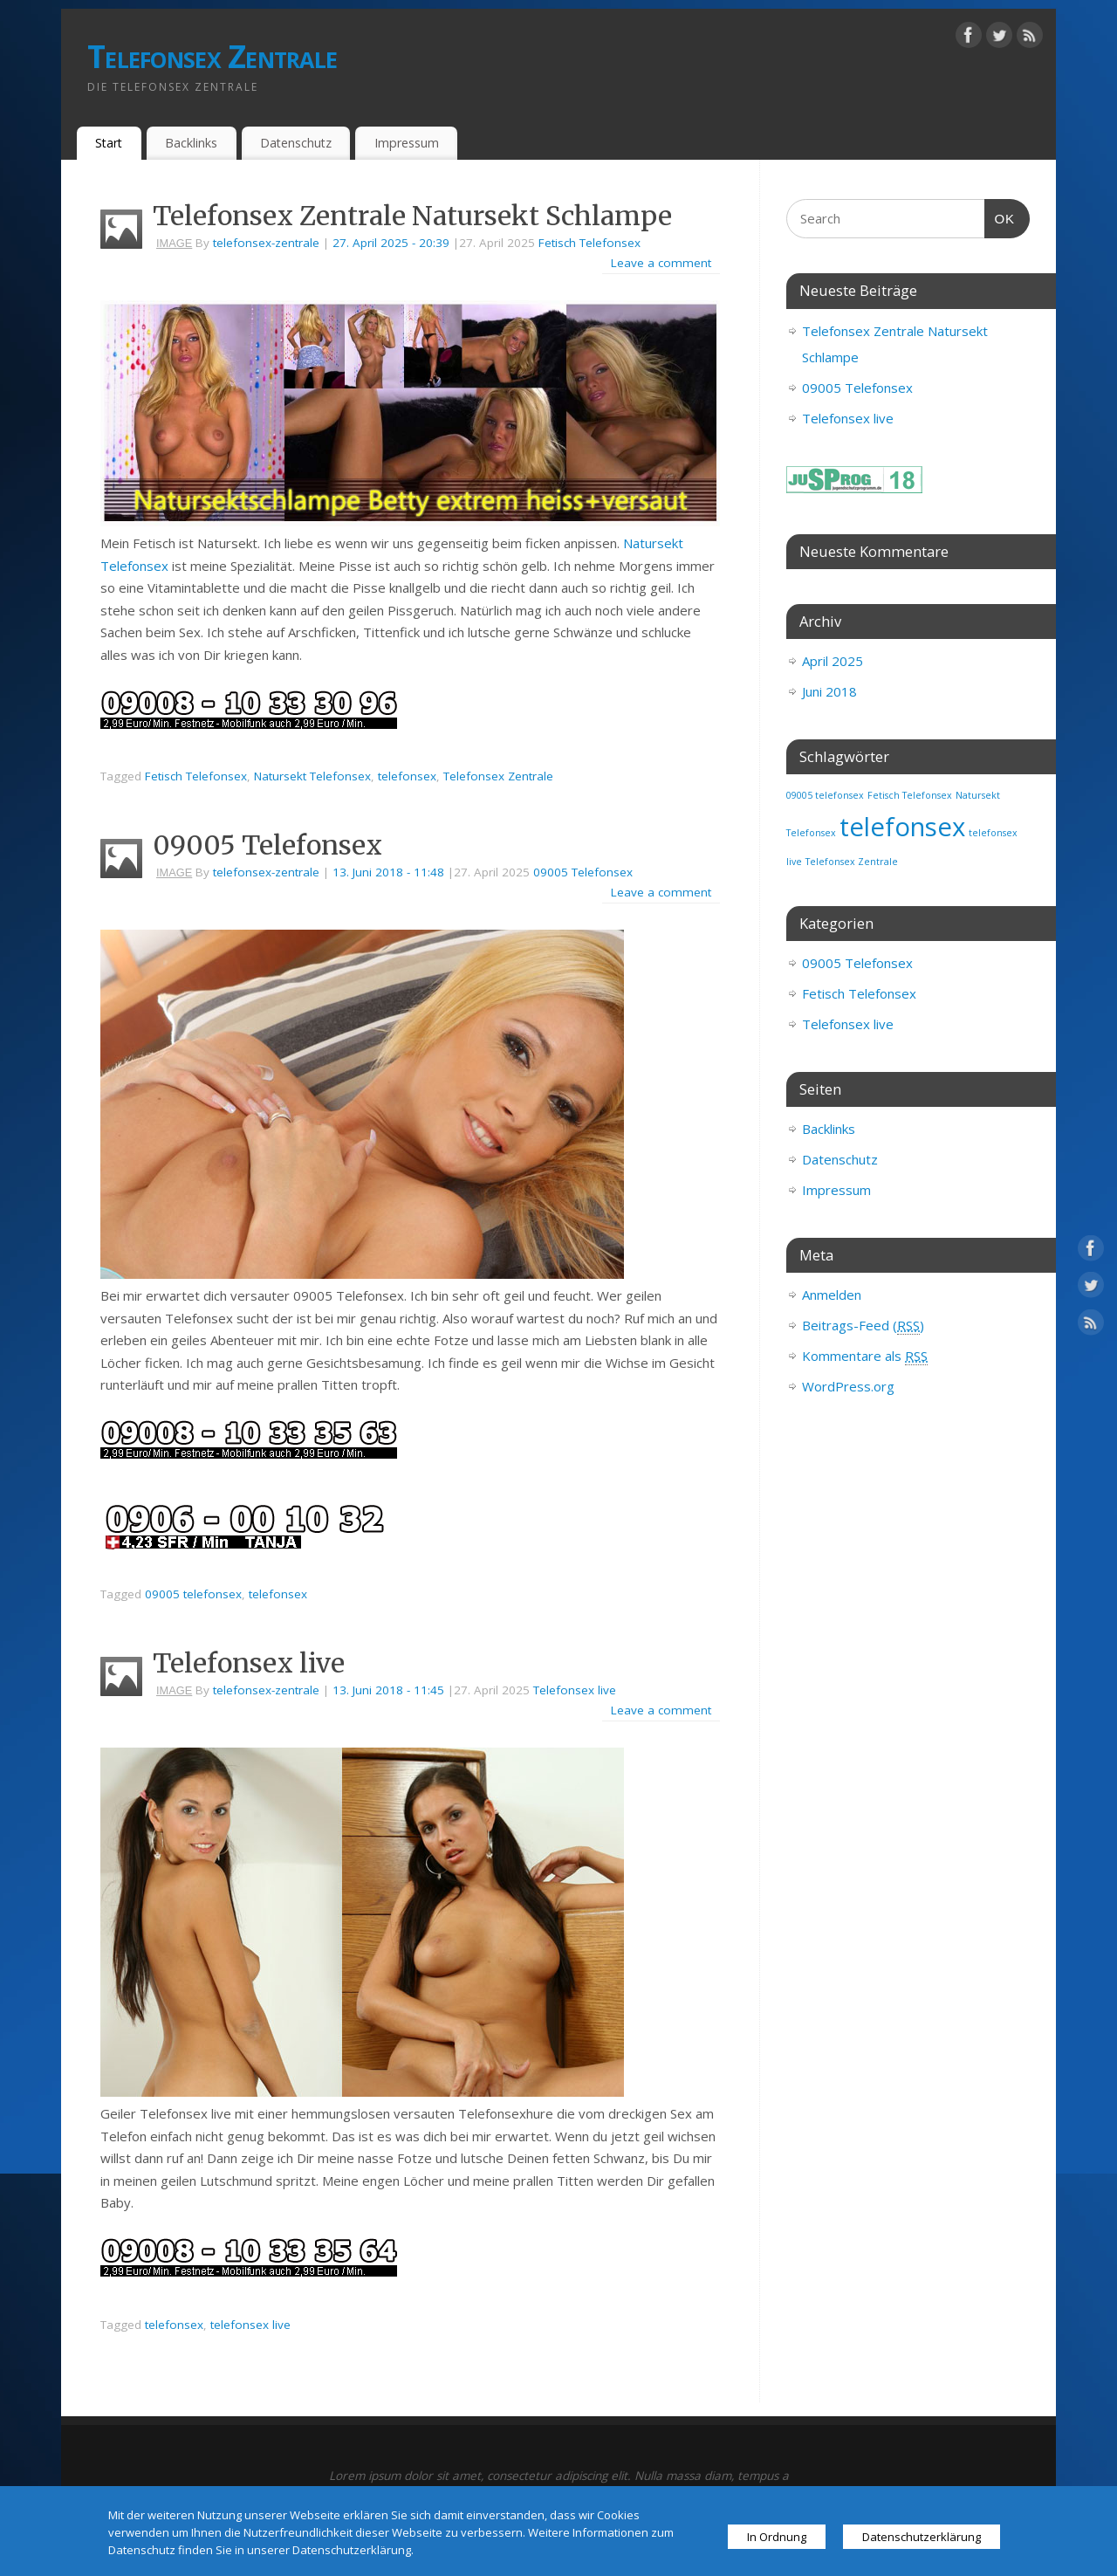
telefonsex (407, 776)
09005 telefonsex (193, 1594)
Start (108, 142)
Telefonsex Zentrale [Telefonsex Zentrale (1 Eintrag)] (851, 861)
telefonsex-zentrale (266, 243)
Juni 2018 (829, 691)
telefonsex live (250, 2324)
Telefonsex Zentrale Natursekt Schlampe (412, 215)
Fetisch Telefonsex (589, 243)
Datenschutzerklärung (921, 2537)
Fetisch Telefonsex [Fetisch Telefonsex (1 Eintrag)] (909, 795)
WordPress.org (848, 1386)
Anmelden (831, 1294)
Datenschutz (296, 142)
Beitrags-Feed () (863, 1325)
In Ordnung (776, 2537)
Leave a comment (661, 263)
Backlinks (191, 142)
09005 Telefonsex (267, 845)
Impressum (406, 142)
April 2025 (832, 661)
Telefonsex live (249, 1663)
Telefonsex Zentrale (212, 56)
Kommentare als (865, 1356)
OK (1000, 219)
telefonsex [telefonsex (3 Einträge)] (902, 826)
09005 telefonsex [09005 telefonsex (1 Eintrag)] (825, 795)
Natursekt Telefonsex (312, 776)
